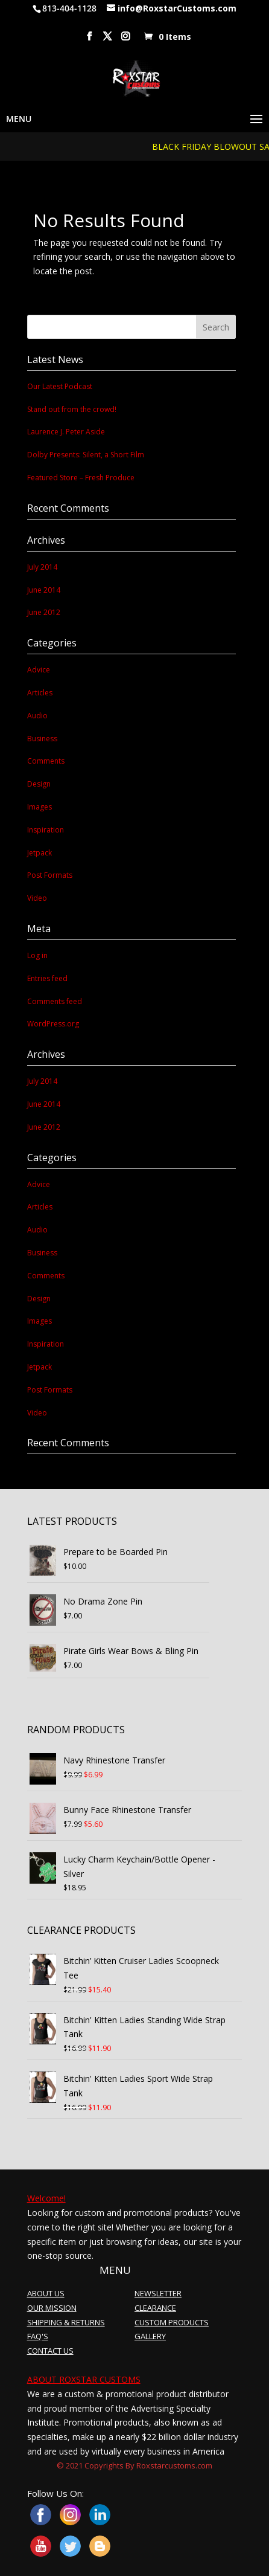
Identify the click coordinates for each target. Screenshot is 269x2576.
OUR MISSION (52, 2307)
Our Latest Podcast (59, 386)
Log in (37, 955)
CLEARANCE (155, 2307)
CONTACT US (50, 2350)
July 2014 (42, 567)
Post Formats (49, 875)
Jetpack (39, 853)
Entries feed (47, 978)
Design (39, 784)
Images (39, 807)
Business (42, 738)
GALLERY (150, 2336)
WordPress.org (53, 1024)
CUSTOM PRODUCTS (171, 2322)
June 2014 (43, 590)
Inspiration (45, 830)
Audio (37, 715)
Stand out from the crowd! (71, 409)
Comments (46, 761)
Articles (39, 692)
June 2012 (43, 612)
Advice (38, 670)
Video (37, 898)
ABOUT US (46, 2293)
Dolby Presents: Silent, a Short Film (85, 454)
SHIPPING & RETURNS (66, 2322)
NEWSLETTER (158, 2293)
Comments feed (54, 1001)
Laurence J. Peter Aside (66, 432)
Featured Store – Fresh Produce (80, 477)
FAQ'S (37, 2336)
